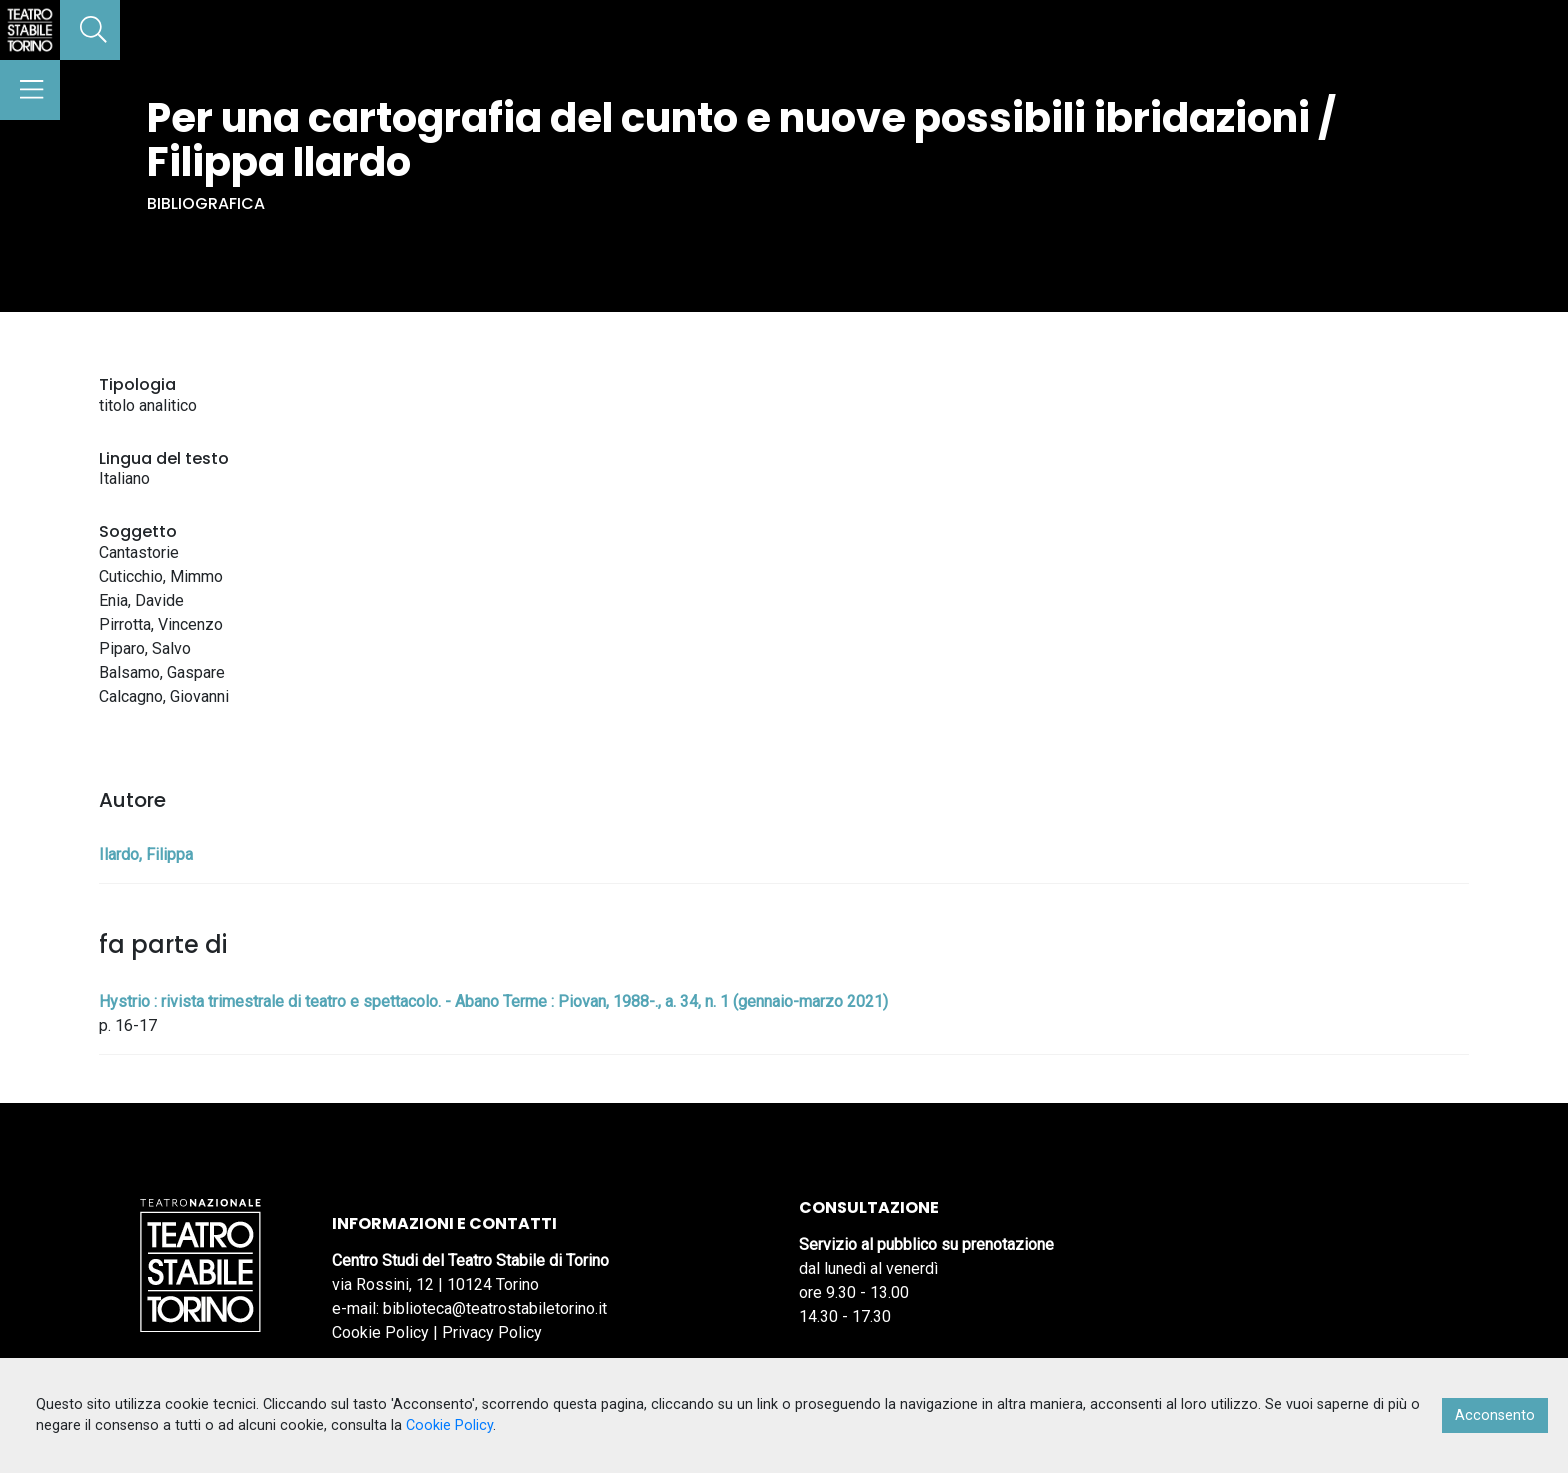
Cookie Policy (380, 1332)
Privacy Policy (492, 1332)
